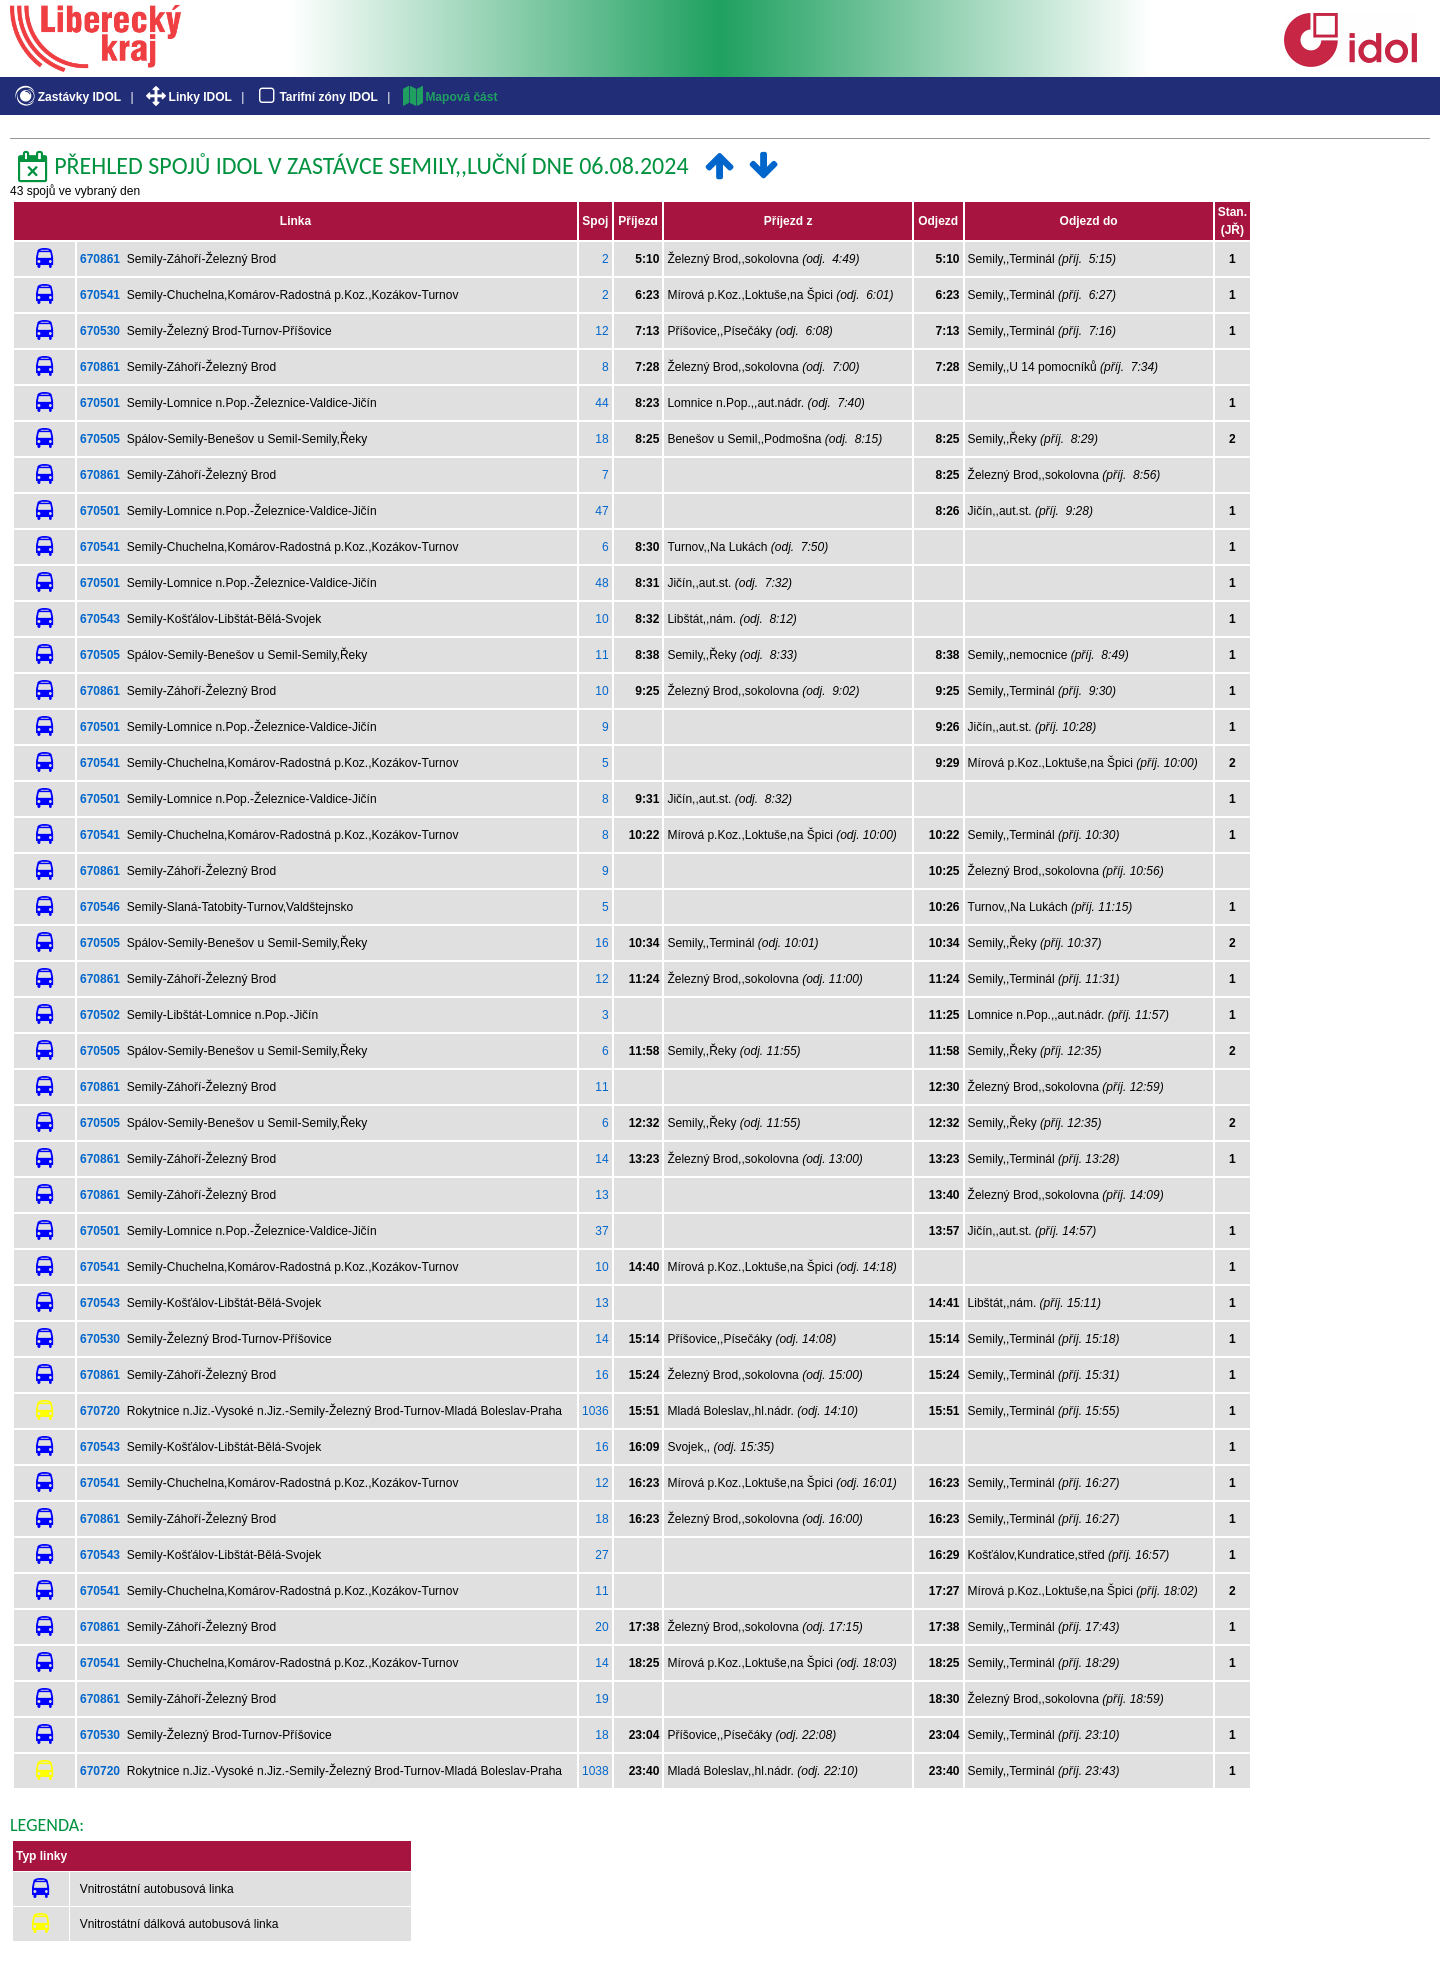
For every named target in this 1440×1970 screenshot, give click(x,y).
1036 (595, 1411)
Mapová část (449, 97)
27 (601, 1555)
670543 (100, 619)
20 (601, 1627)
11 (601, 655)
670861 (100, 259)
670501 (100, 403)
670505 (100, 439)
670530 (100, 331)
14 (601, 1159)
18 (601, 439)
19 (601, 1699)
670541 (100, 295)
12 (601, 331)
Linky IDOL (187, 97)
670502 (100, 1015)
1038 (595, 1771)
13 (601, 1195)
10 (601, 619)
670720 (100, 1411)
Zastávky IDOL (66, 97)
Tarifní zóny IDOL (316, 97)
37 (601, 1231)
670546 (100, 907)
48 (601, 583)
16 (601, 943)
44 (601, 403)
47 (601, 511)
